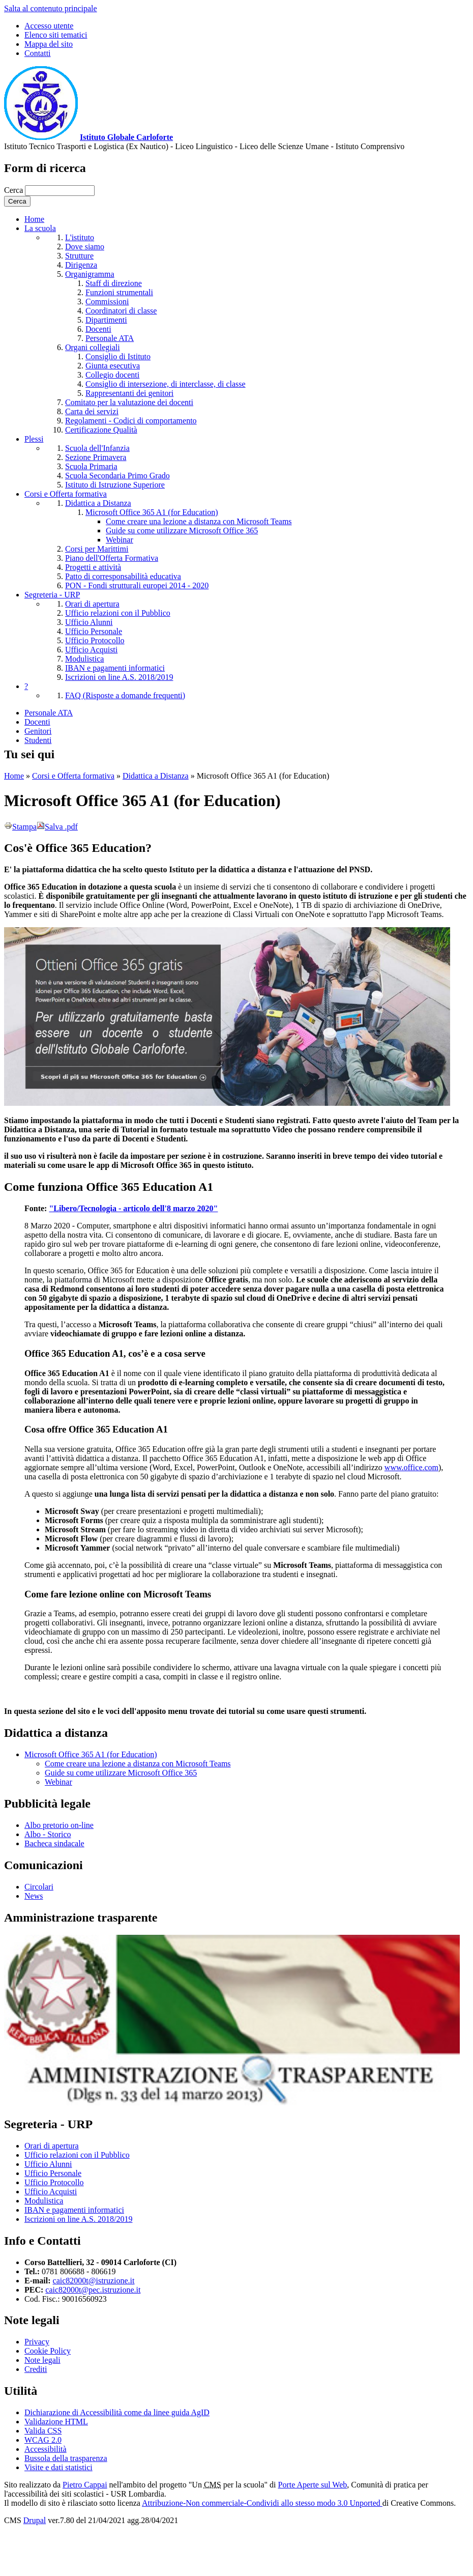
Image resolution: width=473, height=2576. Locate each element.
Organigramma (89, 274)
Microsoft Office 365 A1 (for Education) (151, 512)
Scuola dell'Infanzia (97, 448)
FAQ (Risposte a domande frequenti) (125, 695)
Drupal (34, 2520)
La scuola (40, 228)
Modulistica (84, 658)
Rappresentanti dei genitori (129, 393)
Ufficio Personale (93, 631)
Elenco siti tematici (55, 35)
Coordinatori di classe (121, 310)
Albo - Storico (47, 1834)
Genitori (37, 731)
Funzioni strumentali (119, 292)
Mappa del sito (48, 44)
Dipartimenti (106, 320)
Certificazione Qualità (101, 429)
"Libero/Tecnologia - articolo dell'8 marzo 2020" (133, 1208)
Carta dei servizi (92, 411)
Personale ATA (109, 338)
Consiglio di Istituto (118, 356)
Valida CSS (43, 2430)
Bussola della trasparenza (65, 2458)
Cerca (14, 190)
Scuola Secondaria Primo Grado (117, 475)
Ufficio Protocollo (95, 640)
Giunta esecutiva (112, 365)
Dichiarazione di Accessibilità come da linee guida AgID (117, 2412)
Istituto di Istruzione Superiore (115, 484)
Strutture (79, 255)
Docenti (98, 329)
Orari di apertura (92, 603)
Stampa (20, 826)
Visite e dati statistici (58, 2467)
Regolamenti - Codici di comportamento (131, 420)
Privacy (36, 2341)
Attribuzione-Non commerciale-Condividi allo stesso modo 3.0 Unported (262, 2503)
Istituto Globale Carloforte (126, 137)
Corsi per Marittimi (96, 549)
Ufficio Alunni (88, 622)
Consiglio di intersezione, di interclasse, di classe (165, 384)
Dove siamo (84, 246)
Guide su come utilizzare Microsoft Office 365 (182, 530)
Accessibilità (45, 2449)
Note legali (42, 2360)
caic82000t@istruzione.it (94, 2280)
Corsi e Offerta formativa (65, 494)
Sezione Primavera (95, 457)
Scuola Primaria (91, 466)
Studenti (37, 740)
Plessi (33, 439)
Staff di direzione (113, 283)
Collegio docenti (112, 374)
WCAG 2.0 (43, 2440)
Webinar (119, 539)
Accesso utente (48, 25)
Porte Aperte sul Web (312, 2484)
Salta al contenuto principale (50, 8)
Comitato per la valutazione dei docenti (129, 402)
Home (34, 219)
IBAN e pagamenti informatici (115, 668)
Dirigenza (81, 265)
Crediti (35, 2369)
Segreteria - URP (52, 594)
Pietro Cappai (85, 2484)
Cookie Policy (47, 2350)
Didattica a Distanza (98, 503)
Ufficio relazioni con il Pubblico (117, 613)
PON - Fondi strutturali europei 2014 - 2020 (137, 585)
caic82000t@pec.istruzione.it (92, 2289)
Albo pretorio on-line (59, 1825)
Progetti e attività (93, 567)
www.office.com (411, 1467)
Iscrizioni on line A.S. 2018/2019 (119, 677)
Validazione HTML (56, 2421)
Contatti (37, 53)
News (33, 1896)
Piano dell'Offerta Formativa (111, 558)
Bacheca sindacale (54, 1843)
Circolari (38, 1886)
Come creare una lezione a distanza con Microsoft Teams (199, 521)
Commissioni (107, 301)
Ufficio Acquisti (91, 649)
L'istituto (79, 237)
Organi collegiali (92, 347)
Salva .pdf (57, 826)
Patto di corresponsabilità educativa (123, 576)
